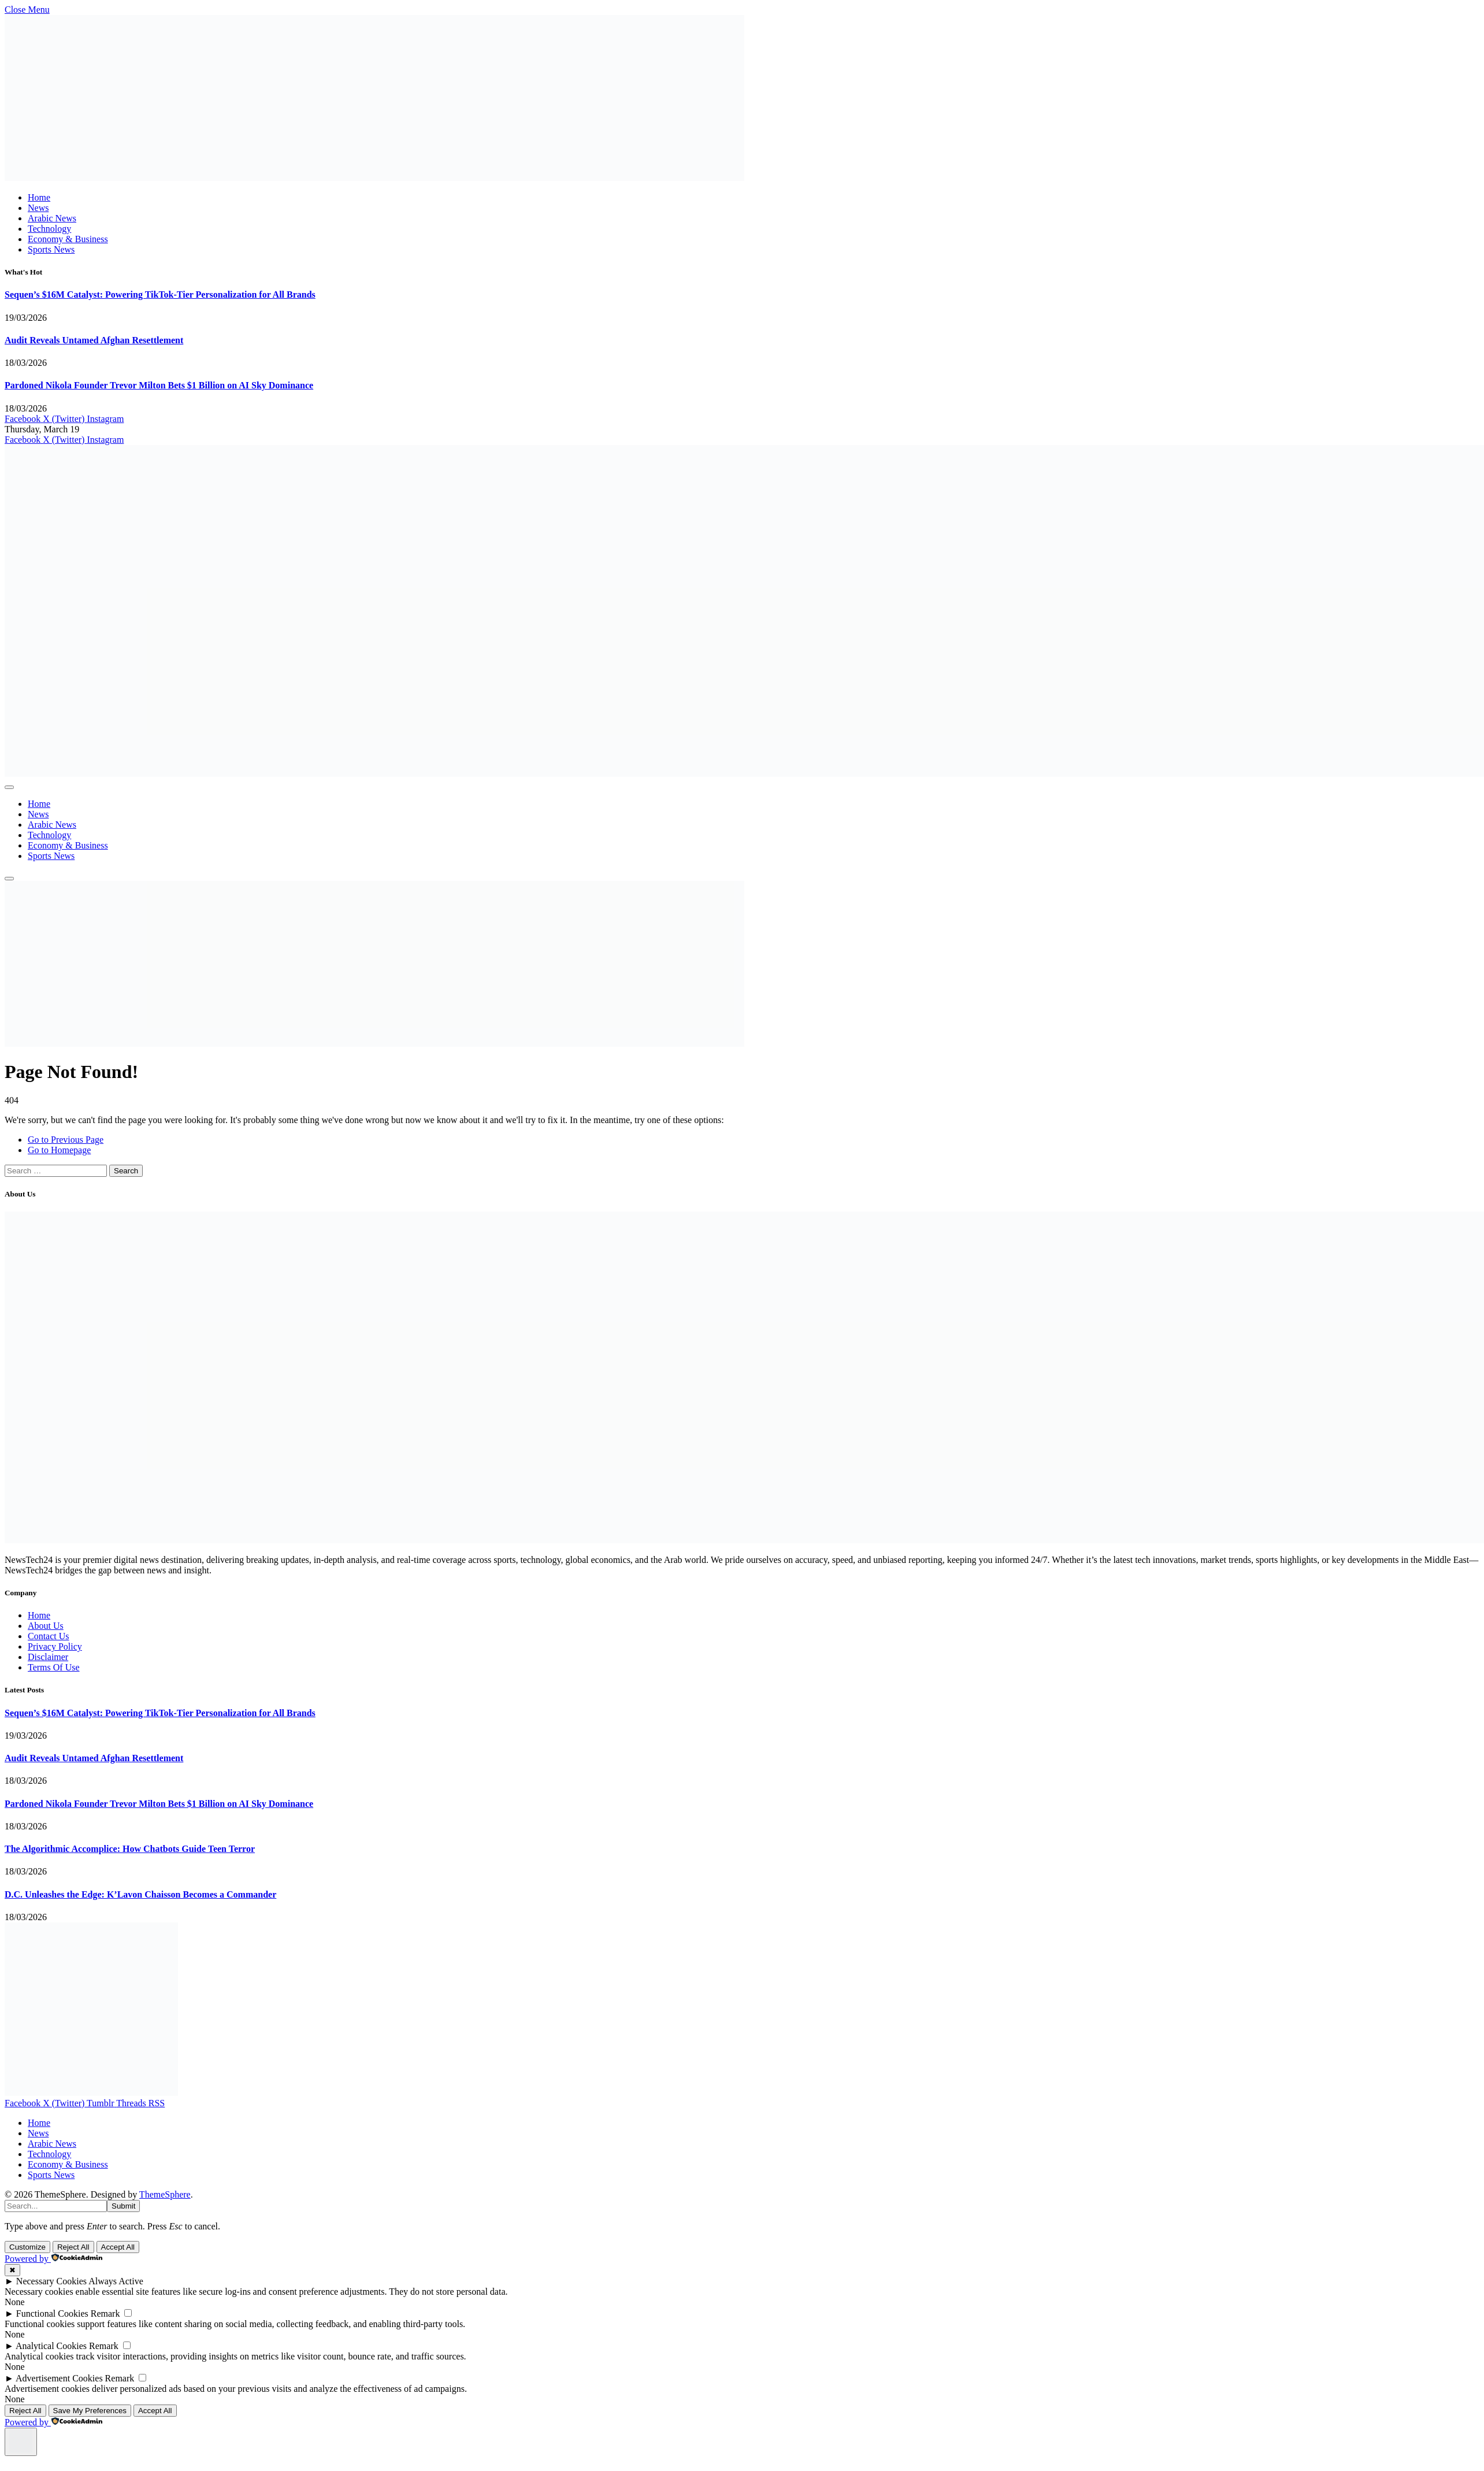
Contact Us (48, 1636)
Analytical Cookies (51, 2346)
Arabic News (52, 218)
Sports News (51, 249)
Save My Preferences (90, 2410)
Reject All (73, 2247)
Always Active (115, 2281)
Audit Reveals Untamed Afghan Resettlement (94, 340)
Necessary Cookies (51, 2281)
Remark (105, 2313)
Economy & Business (68, 239)
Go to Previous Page (65, 1139)
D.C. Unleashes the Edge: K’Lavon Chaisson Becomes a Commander (140, 1894)
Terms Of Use (54, 1667)
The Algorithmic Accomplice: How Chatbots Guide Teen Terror (130, 1849)
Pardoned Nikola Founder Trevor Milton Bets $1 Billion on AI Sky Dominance (159, 385)
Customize (27, 2247)
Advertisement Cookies (59, 2378)
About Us (46, 1626)
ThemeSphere (165, 2194)
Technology (49, 229)
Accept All (118, 2247)
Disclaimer (48, 1657)
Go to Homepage (59, 1150)
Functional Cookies (52, 2313)
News (38, 208)
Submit (123, 2206)
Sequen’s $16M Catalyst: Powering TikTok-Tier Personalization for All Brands (160, 294)
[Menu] (9, 787)
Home (39, 197)
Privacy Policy (55, 1646)
